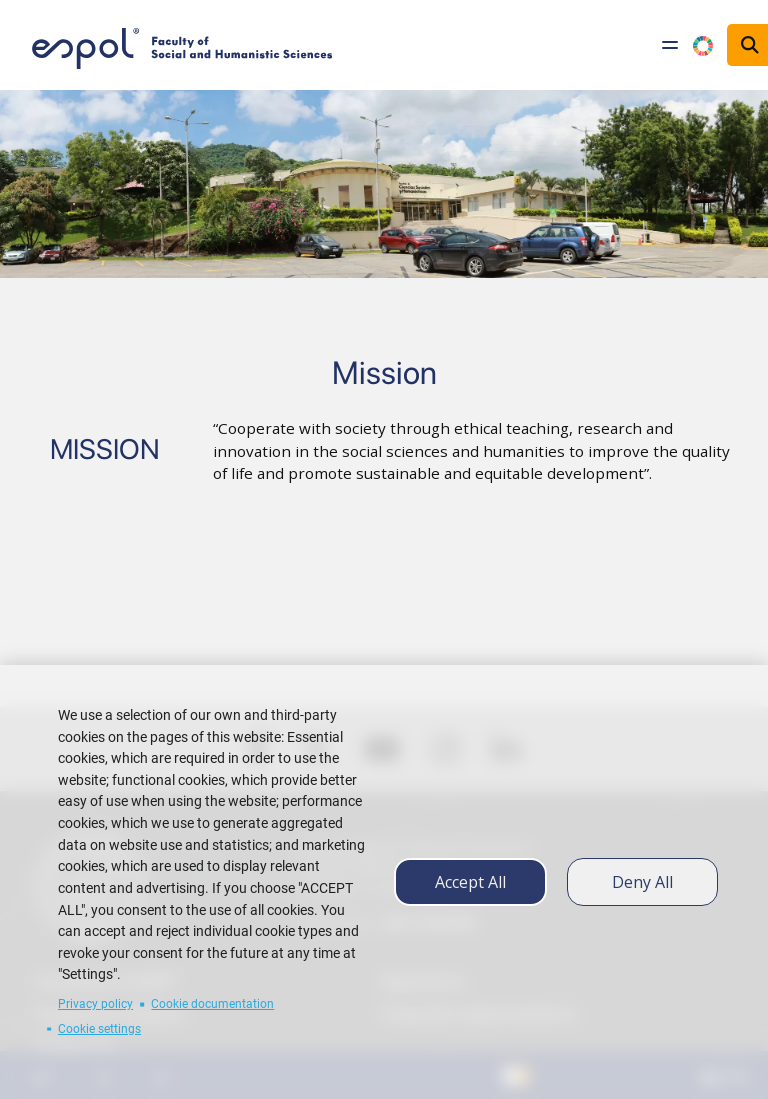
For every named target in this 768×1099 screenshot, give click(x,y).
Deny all (642, 882)
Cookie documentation (212, 1004)
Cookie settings (99, 1029)
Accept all (470, 882)
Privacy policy (95, 1004)
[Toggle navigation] (670, 45)
